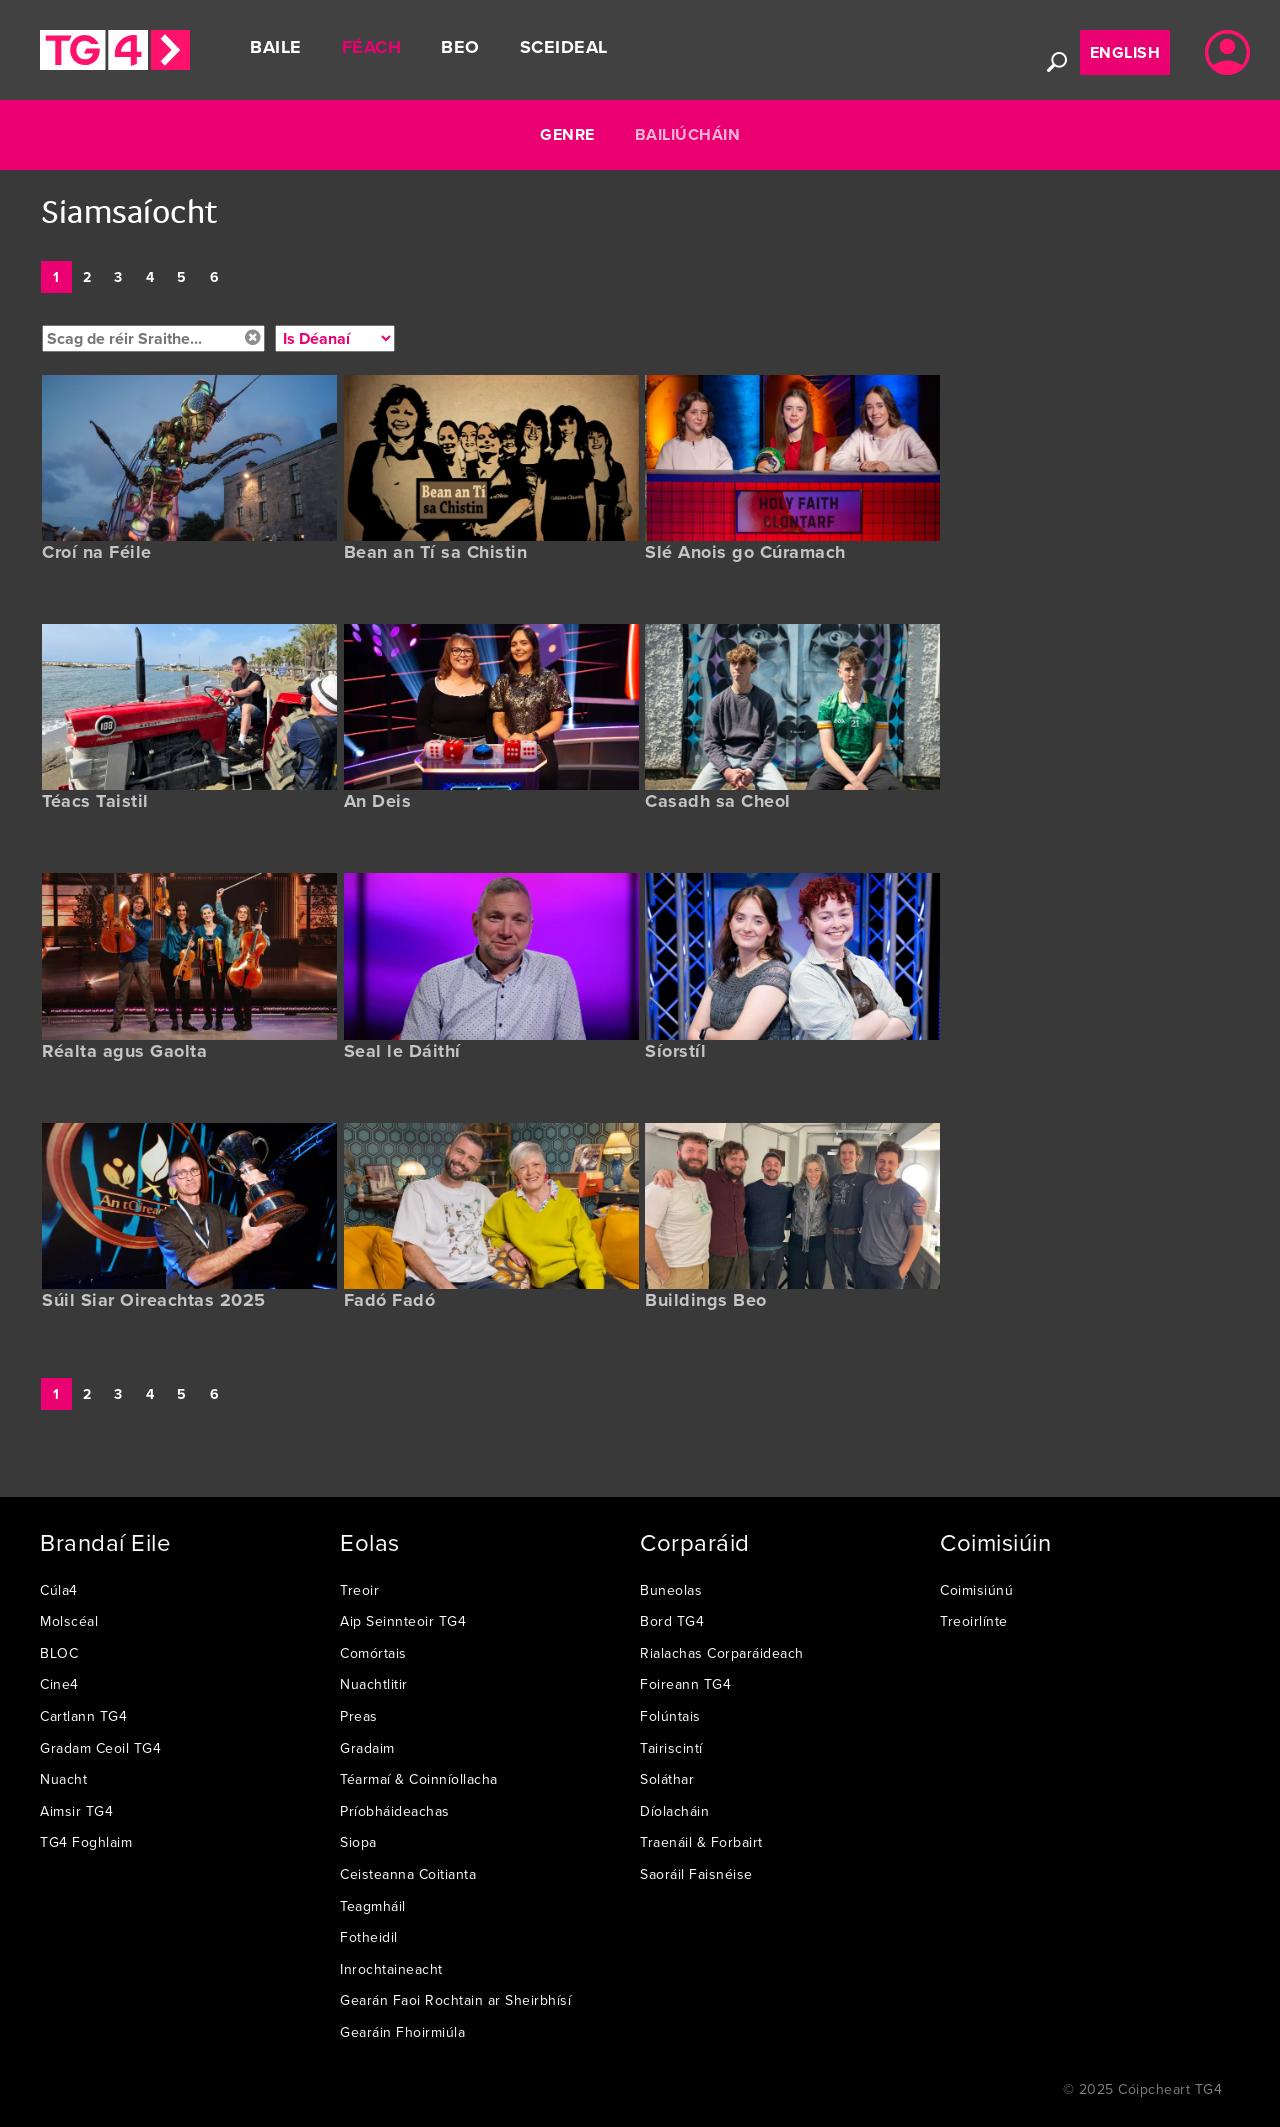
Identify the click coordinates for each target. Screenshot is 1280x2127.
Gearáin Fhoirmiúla (402, 2032)
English (1125, 52)
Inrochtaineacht (391, 1969)
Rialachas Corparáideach (722, 1653)
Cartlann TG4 (83, 1716)
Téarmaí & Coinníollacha (419, 1779)
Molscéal (69, 1621)
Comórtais (373, 1653)
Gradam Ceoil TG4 (100, 1748)
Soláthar (667, 1779)
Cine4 (59, 1684)
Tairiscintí (671, 1748)
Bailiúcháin (688, 134)
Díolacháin (674, 1811)
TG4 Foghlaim (86, 1842)
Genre (567, 134)
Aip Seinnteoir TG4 (403, 1621)
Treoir (359, 1590)
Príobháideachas (395, 1811)
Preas (359, 1716)
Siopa (358, 1842)
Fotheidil (369, 1937)
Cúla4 (59, 1590)
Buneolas (671, 1590)
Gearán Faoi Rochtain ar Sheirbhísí (455, 2000)
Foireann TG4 (685, 1684)
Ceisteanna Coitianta (408, 1874)
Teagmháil (373, 1906)
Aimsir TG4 (76, 1811)
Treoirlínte (974, 1621)
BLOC (59, 1653)
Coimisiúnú (976, 1590)
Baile (276, 47)
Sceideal (564, 47)
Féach (372, 47)
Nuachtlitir (374, 1684)
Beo (460, 47)
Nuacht (63, 1779)
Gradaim (367, 1748)
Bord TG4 (672, 1621)
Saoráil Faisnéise (696, 1874)
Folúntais (670, 1716)
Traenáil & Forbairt (701, 1842)
